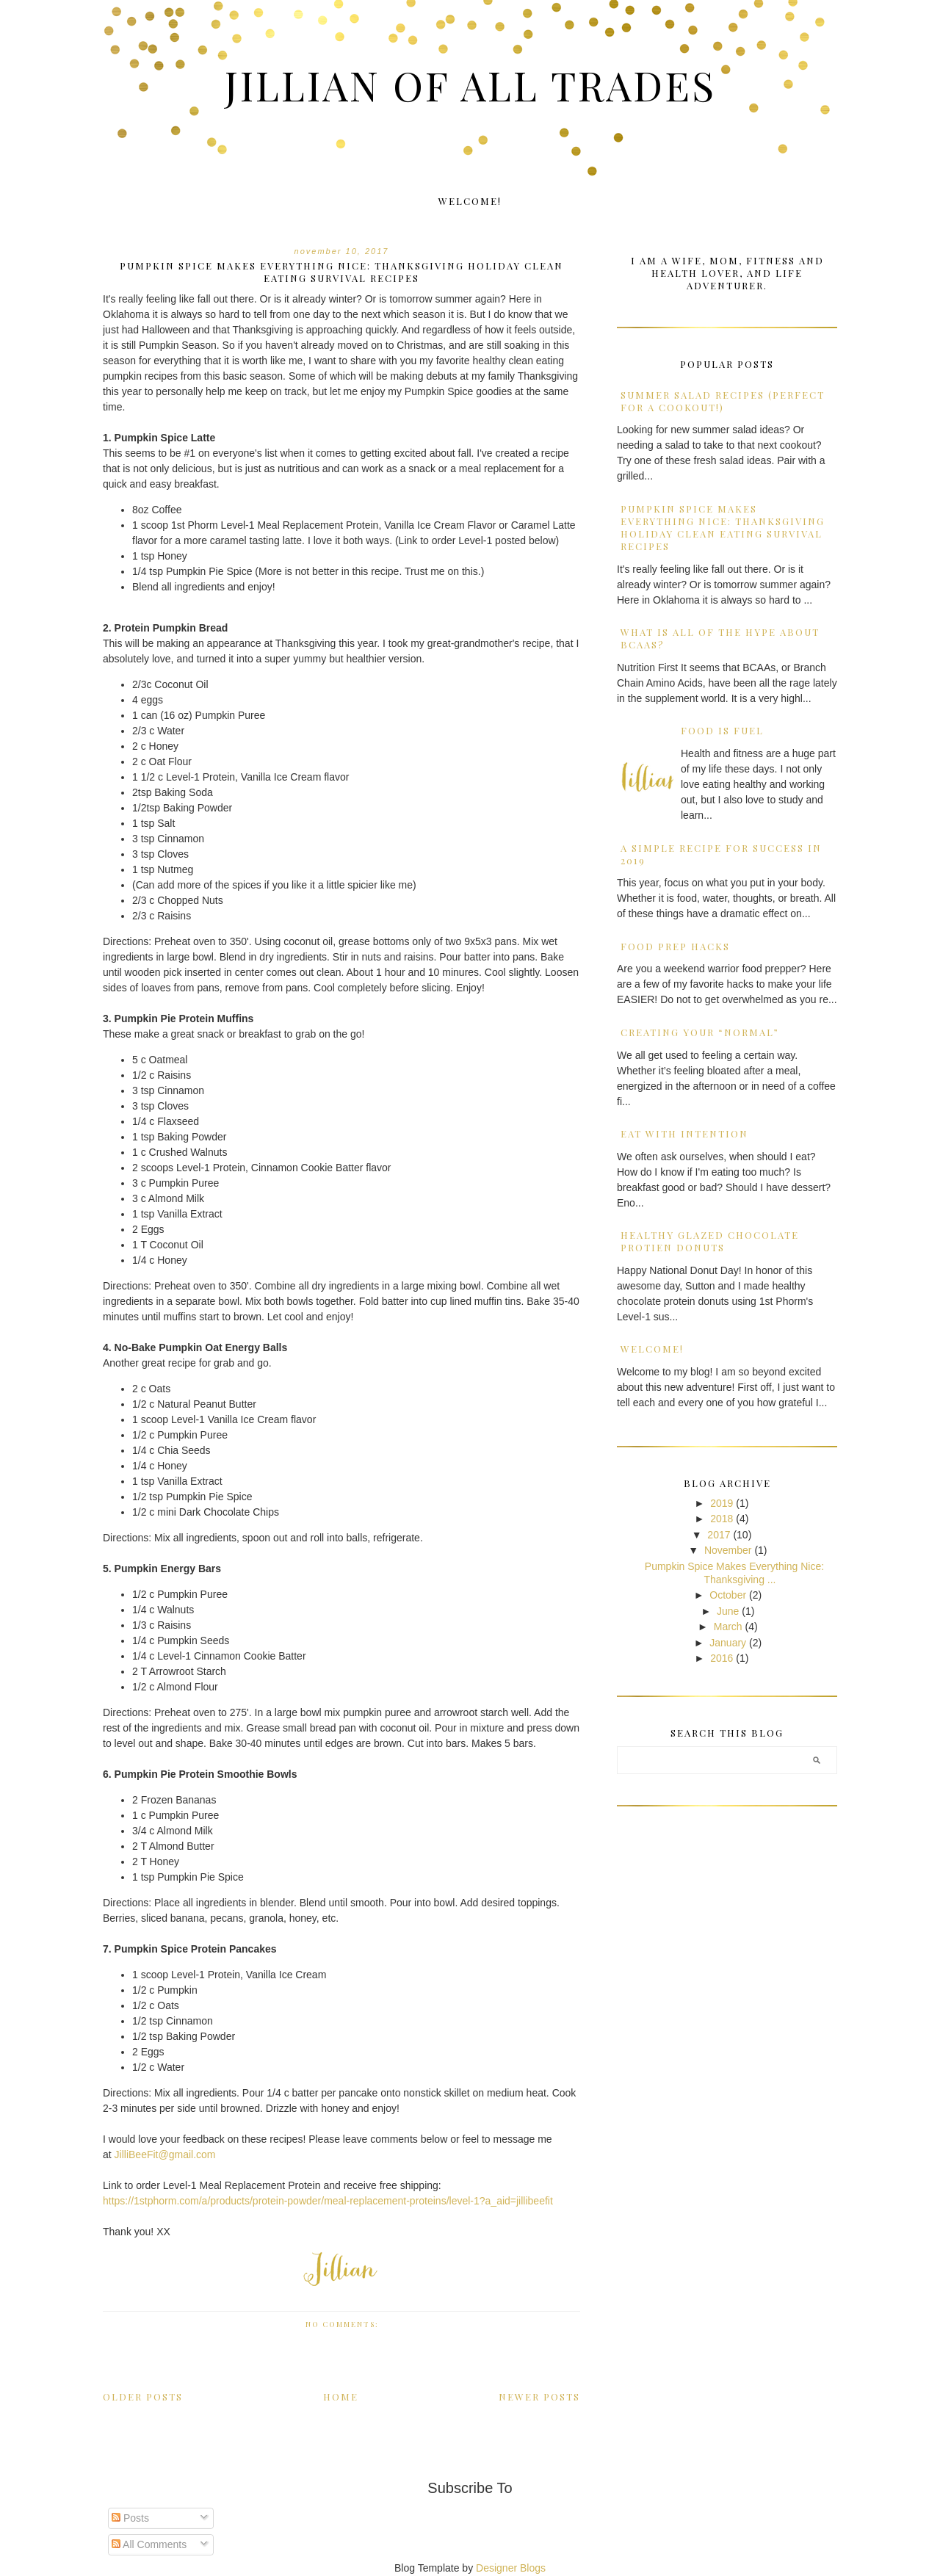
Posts (130, 2518)
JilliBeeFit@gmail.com (165, 2154)
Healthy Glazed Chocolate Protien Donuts (710, 1241)
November (728, 1550)
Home (340, 2396)
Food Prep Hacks (675, 946)
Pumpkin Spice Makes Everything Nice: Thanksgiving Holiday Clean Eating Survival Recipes (341, 271)
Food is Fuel (722, 730)
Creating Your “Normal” (700, 1032)
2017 (718, 1535)
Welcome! (470, 201)
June (728, 1611)
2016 (721, 1658)
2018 (721, 1518)
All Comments (149, 2544)
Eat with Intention (684, 1133)
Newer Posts (539, 2396)
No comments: (344, 2324)
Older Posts (143, 2396)
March (728, 1626)
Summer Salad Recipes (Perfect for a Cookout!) (723, 400)
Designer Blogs (511, 2568)
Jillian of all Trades (470, 84)
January (727, 1643)
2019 (721, 1503)
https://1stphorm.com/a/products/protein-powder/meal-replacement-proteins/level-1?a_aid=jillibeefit (328, 2201)
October (727, 1595)
